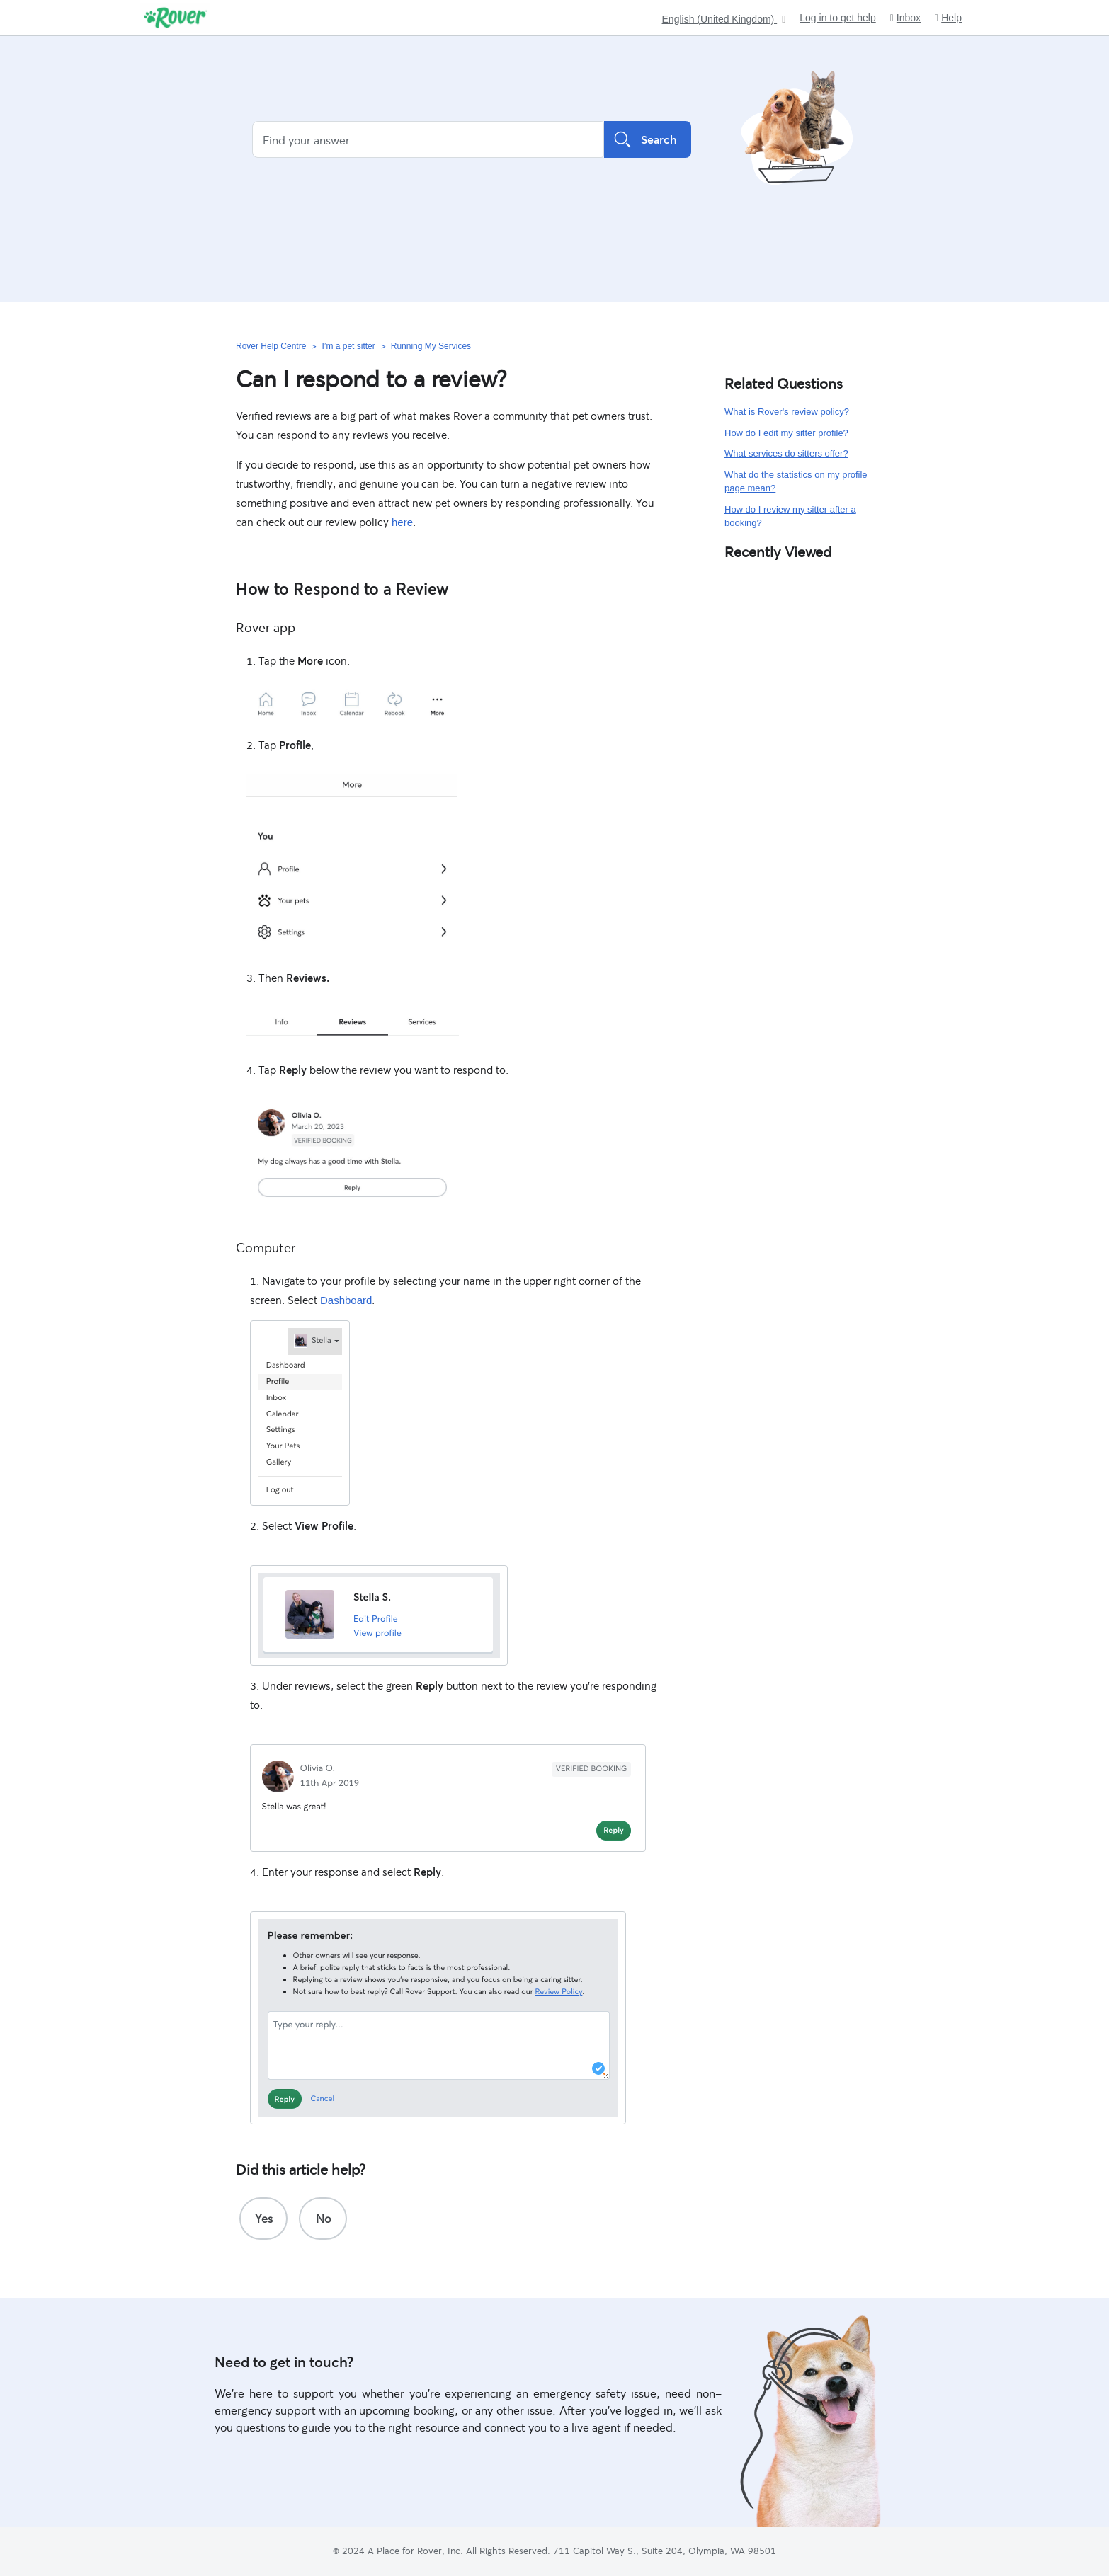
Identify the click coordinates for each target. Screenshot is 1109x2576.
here (402, 522)
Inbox (905, 18)
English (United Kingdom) (720, 19)
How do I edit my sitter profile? (786, 433)
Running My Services (431, 346)
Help (948, 18)
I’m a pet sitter (348, 346)
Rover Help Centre (271, 346)
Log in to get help (837, 18)
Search (647, 139)
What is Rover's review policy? (786, 411)
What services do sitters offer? (786, 453)
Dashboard (346, 1300)
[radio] (263, 2218)
